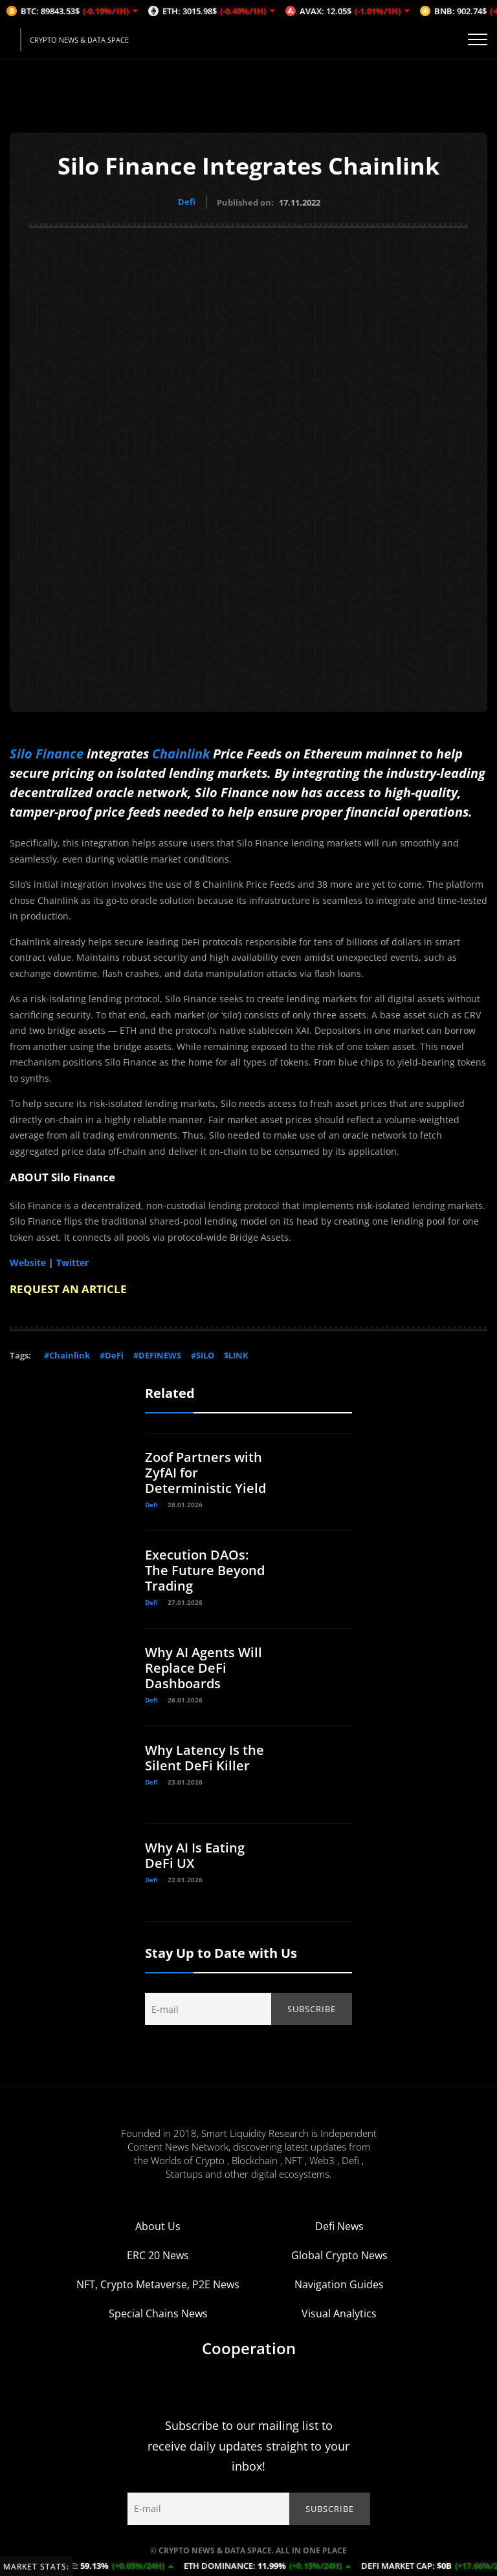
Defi (186, 202)
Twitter (72, 1262)
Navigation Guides (339, 2284)
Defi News (339, 2225)
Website (28, 1262)
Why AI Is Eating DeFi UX (195, 1854)
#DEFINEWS (157, 1354)
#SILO (202, 1354)
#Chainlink (67, 1354)
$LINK (236, 1354)
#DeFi (112, 1354)
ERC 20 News (158, 2255)
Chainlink (181, 753)
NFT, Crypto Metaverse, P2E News (157, 2284)
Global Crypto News (339, 2255)
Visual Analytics (339, 2313)
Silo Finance (46, 753)
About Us (158, 2225)
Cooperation (249, 2347)
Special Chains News (158, 2313)
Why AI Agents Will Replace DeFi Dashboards (203, 1667)
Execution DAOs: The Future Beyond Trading (205, 1569)
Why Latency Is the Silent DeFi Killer (204, 1757)
